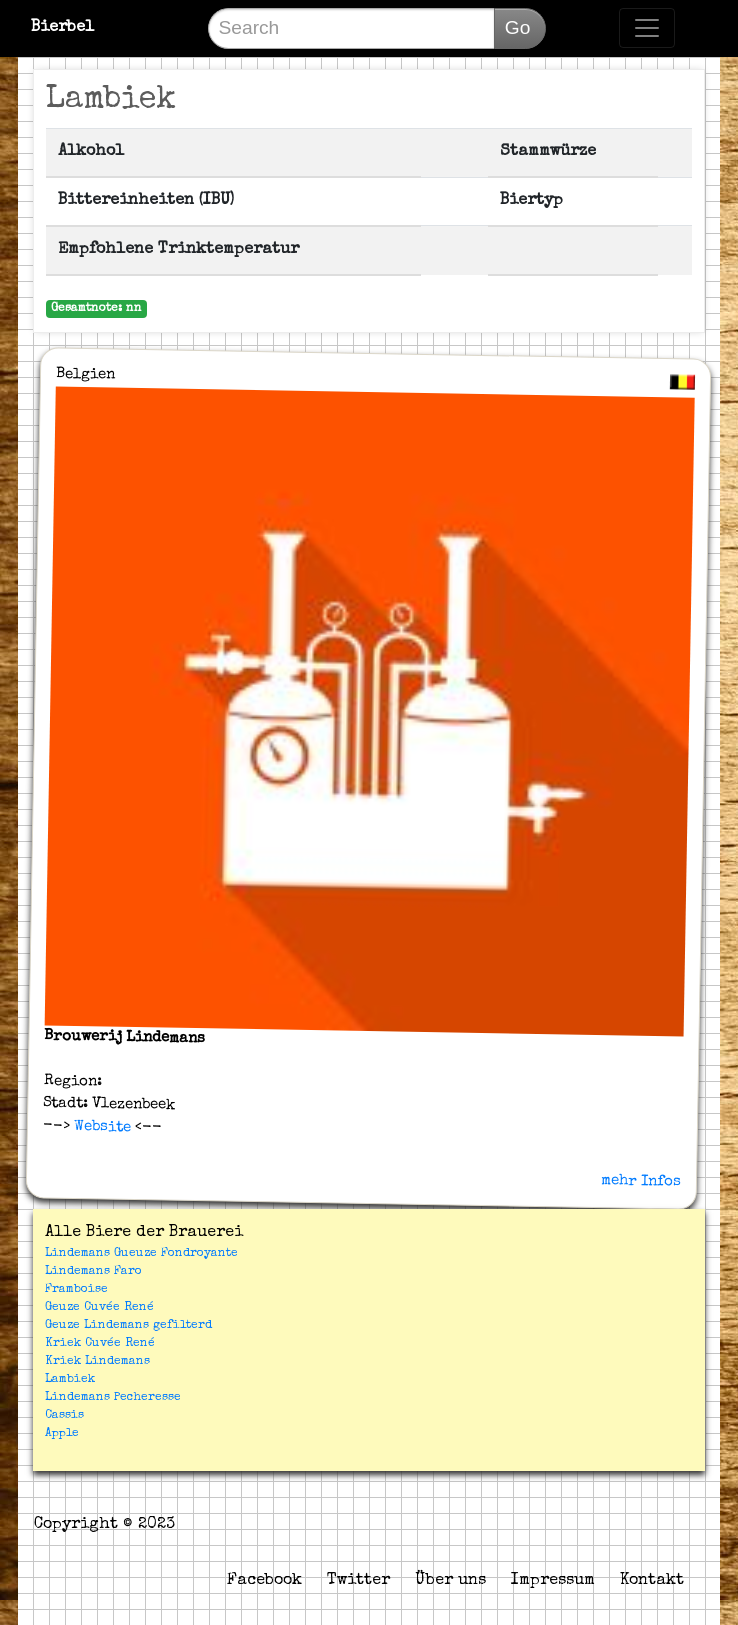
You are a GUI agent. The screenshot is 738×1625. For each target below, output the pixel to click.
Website (100, 1126)
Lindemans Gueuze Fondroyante (141, 1254)
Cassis (64, 1416)
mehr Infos (641, 1180)
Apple (62, 1434)
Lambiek (70, 1380)
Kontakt (652, 1581)
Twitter (358, 1581)
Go (518, 27)
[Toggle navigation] (647, 28)
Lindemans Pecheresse (113, 1398)
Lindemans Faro (93, 1272)
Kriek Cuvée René (100, 1344)
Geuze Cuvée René (99, 1308)
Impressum (553, 1581)
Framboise (76, 1290)
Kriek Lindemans (97, 1362)
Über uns (450, 1581)
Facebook (264, 1581)
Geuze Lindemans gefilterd (128, 1326)
